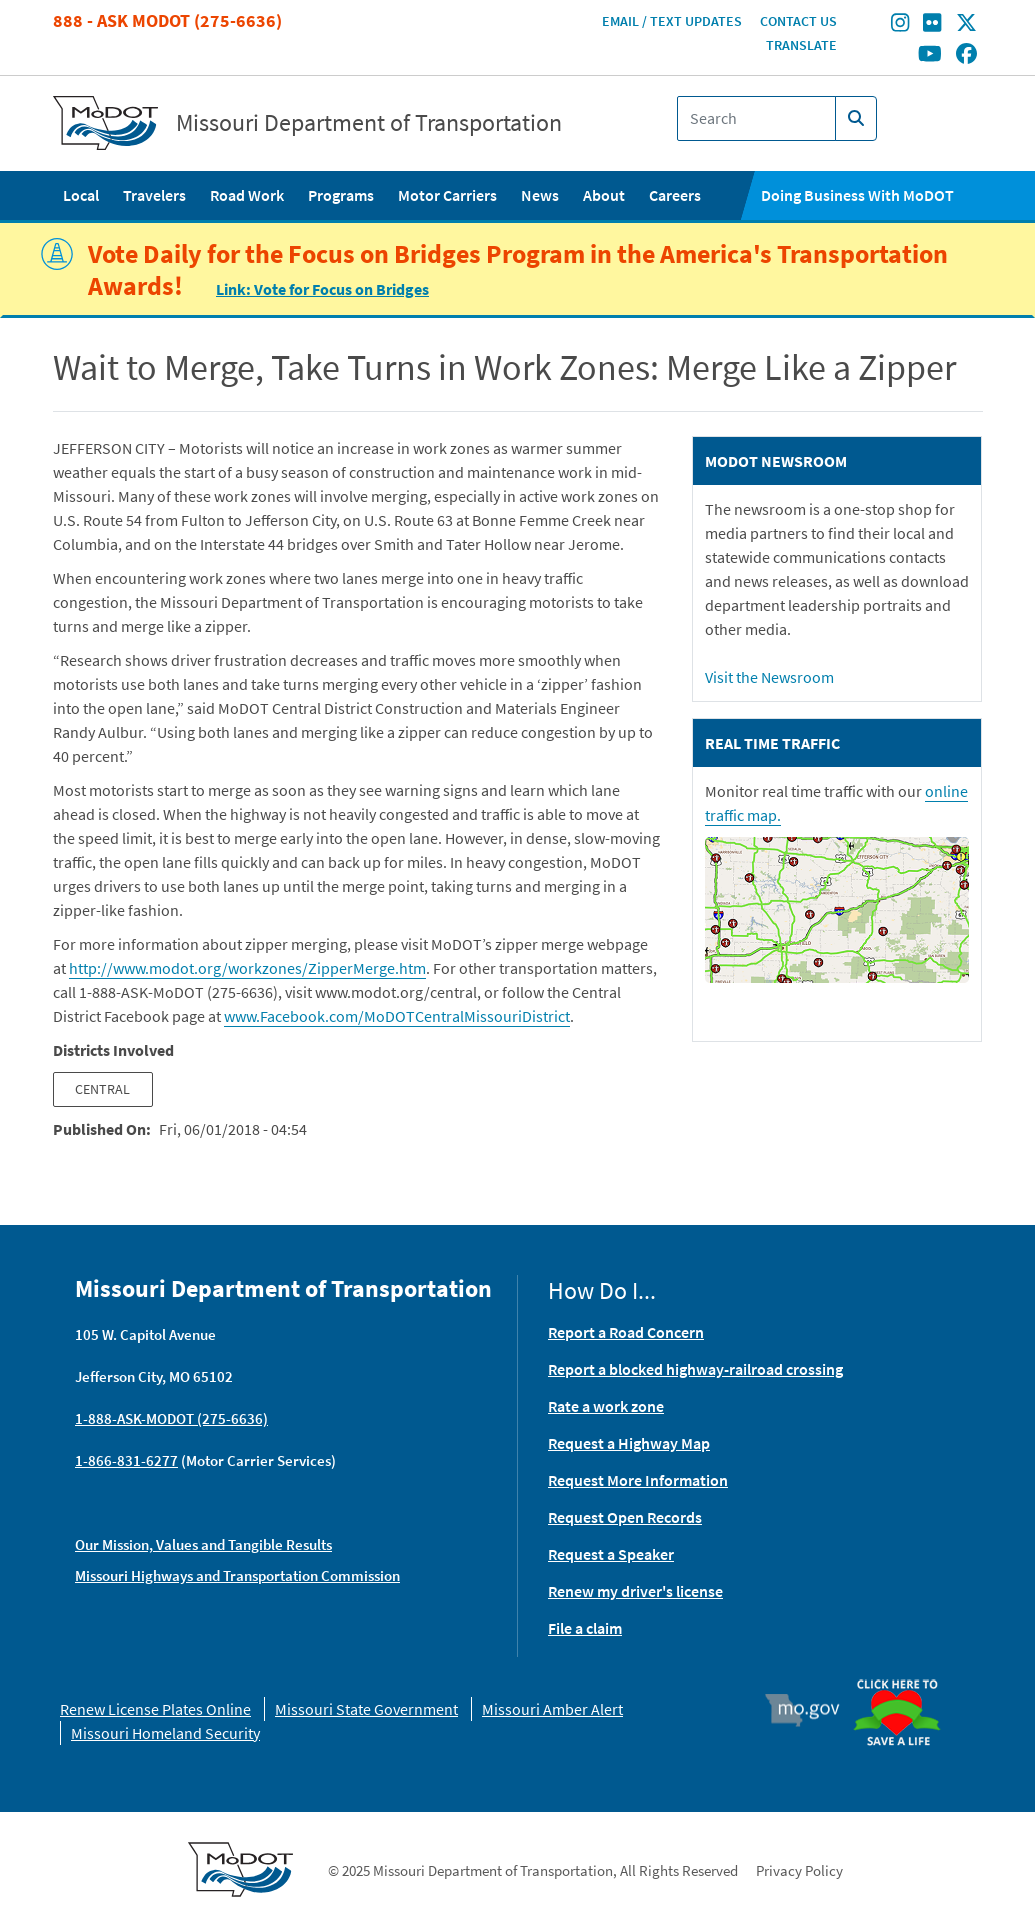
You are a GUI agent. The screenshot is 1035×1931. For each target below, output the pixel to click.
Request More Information (638, 1480)
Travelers (154, 195)
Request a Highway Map (629, 1443)
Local (81, 195)
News (540, 195)
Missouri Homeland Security (165, 1733)
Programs (341, 195)
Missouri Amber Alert (552, 1709)
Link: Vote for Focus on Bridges (322, 289)
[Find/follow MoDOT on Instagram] (900, 25)
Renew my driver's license (635, 1591)
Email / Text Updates (672, 21)
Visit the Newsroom (769, 677)
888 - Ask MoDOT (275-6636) (167, 20)
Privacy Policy (799, 1870)
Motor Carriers (447, 195)
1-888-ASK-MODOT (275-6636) (171, 1418)
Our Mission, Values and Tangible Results (203, 1544)
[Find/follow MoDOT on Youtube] (930, 55)
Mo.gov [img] (811, 1710)
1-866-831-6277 (126, 1460)
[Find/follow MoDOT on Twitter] (966, 25)
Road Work (247, 195)
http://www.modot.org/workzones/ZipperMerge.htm (247, 968)
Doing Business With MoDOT (857, 195)
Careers (675, 195)
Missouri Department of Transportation (369, 123)
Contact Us (798, 21)
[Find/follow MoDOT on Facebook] (966, 55)
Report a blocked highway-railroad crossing (695, 1369)
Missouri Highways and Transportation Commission (237, 1575)
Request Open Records (625, 1517)
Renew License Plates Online (155, 1709)
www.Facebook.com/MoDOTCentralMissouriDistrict (397, 1016)
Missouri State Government (366, 1709)
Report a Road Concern (626, 1332)
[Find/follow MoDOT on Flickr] (932, 25)
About (604, 195)
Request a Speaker (611, 1554)
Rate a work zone (606, 1406)
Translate (801, 45)
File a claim (585, 1628)
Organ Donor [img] (904, 1680)
